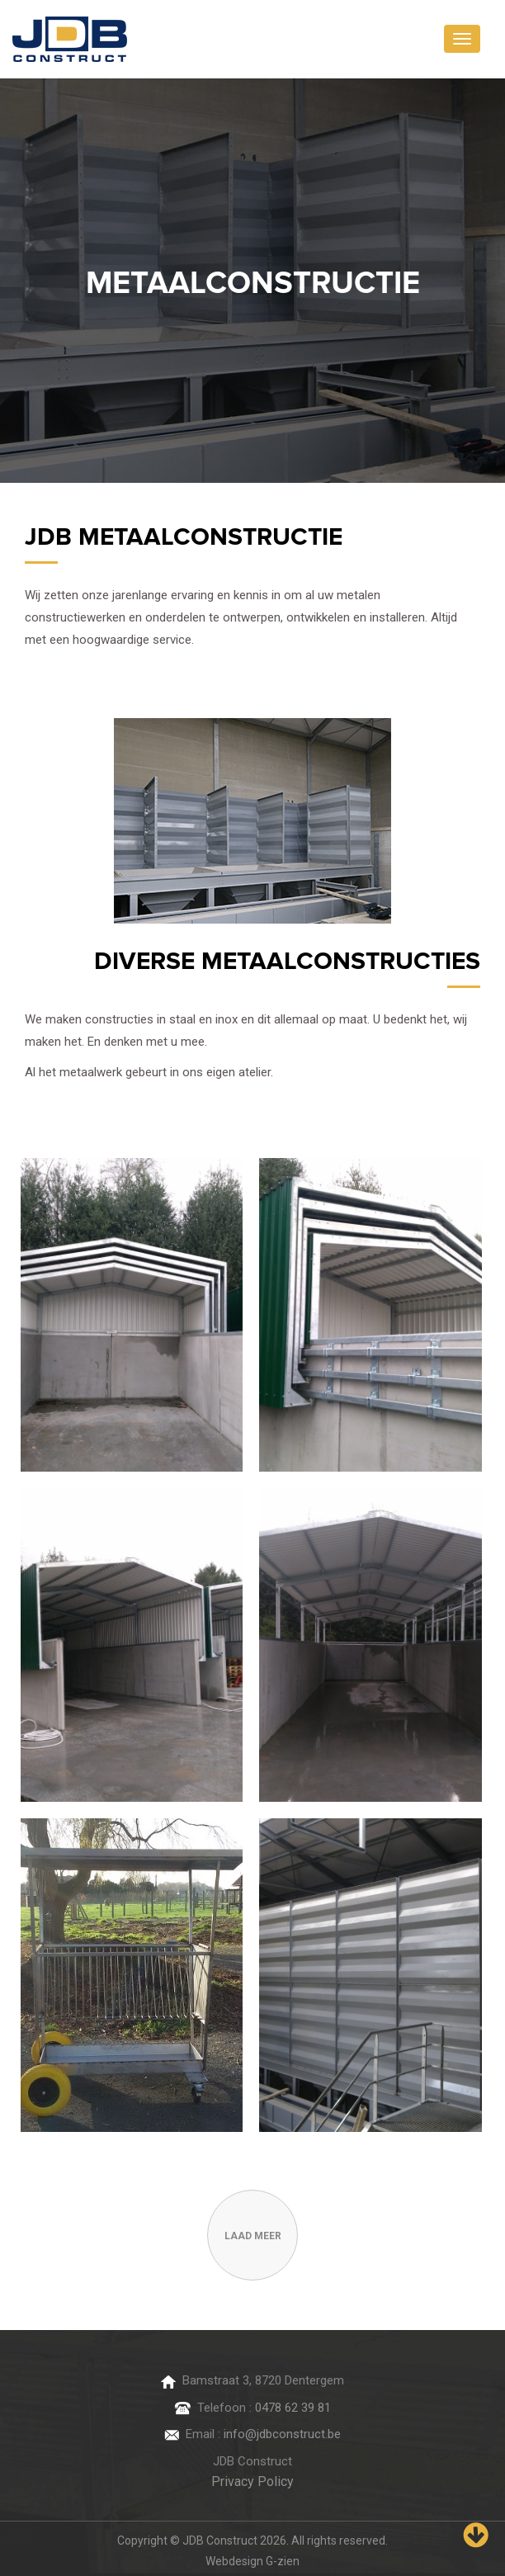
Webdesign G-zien (252, 2561)
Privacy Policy (252, 2481)
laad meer (252, 2236)
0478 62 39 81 (293, 2407)
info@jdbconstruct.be (282, 2434)
